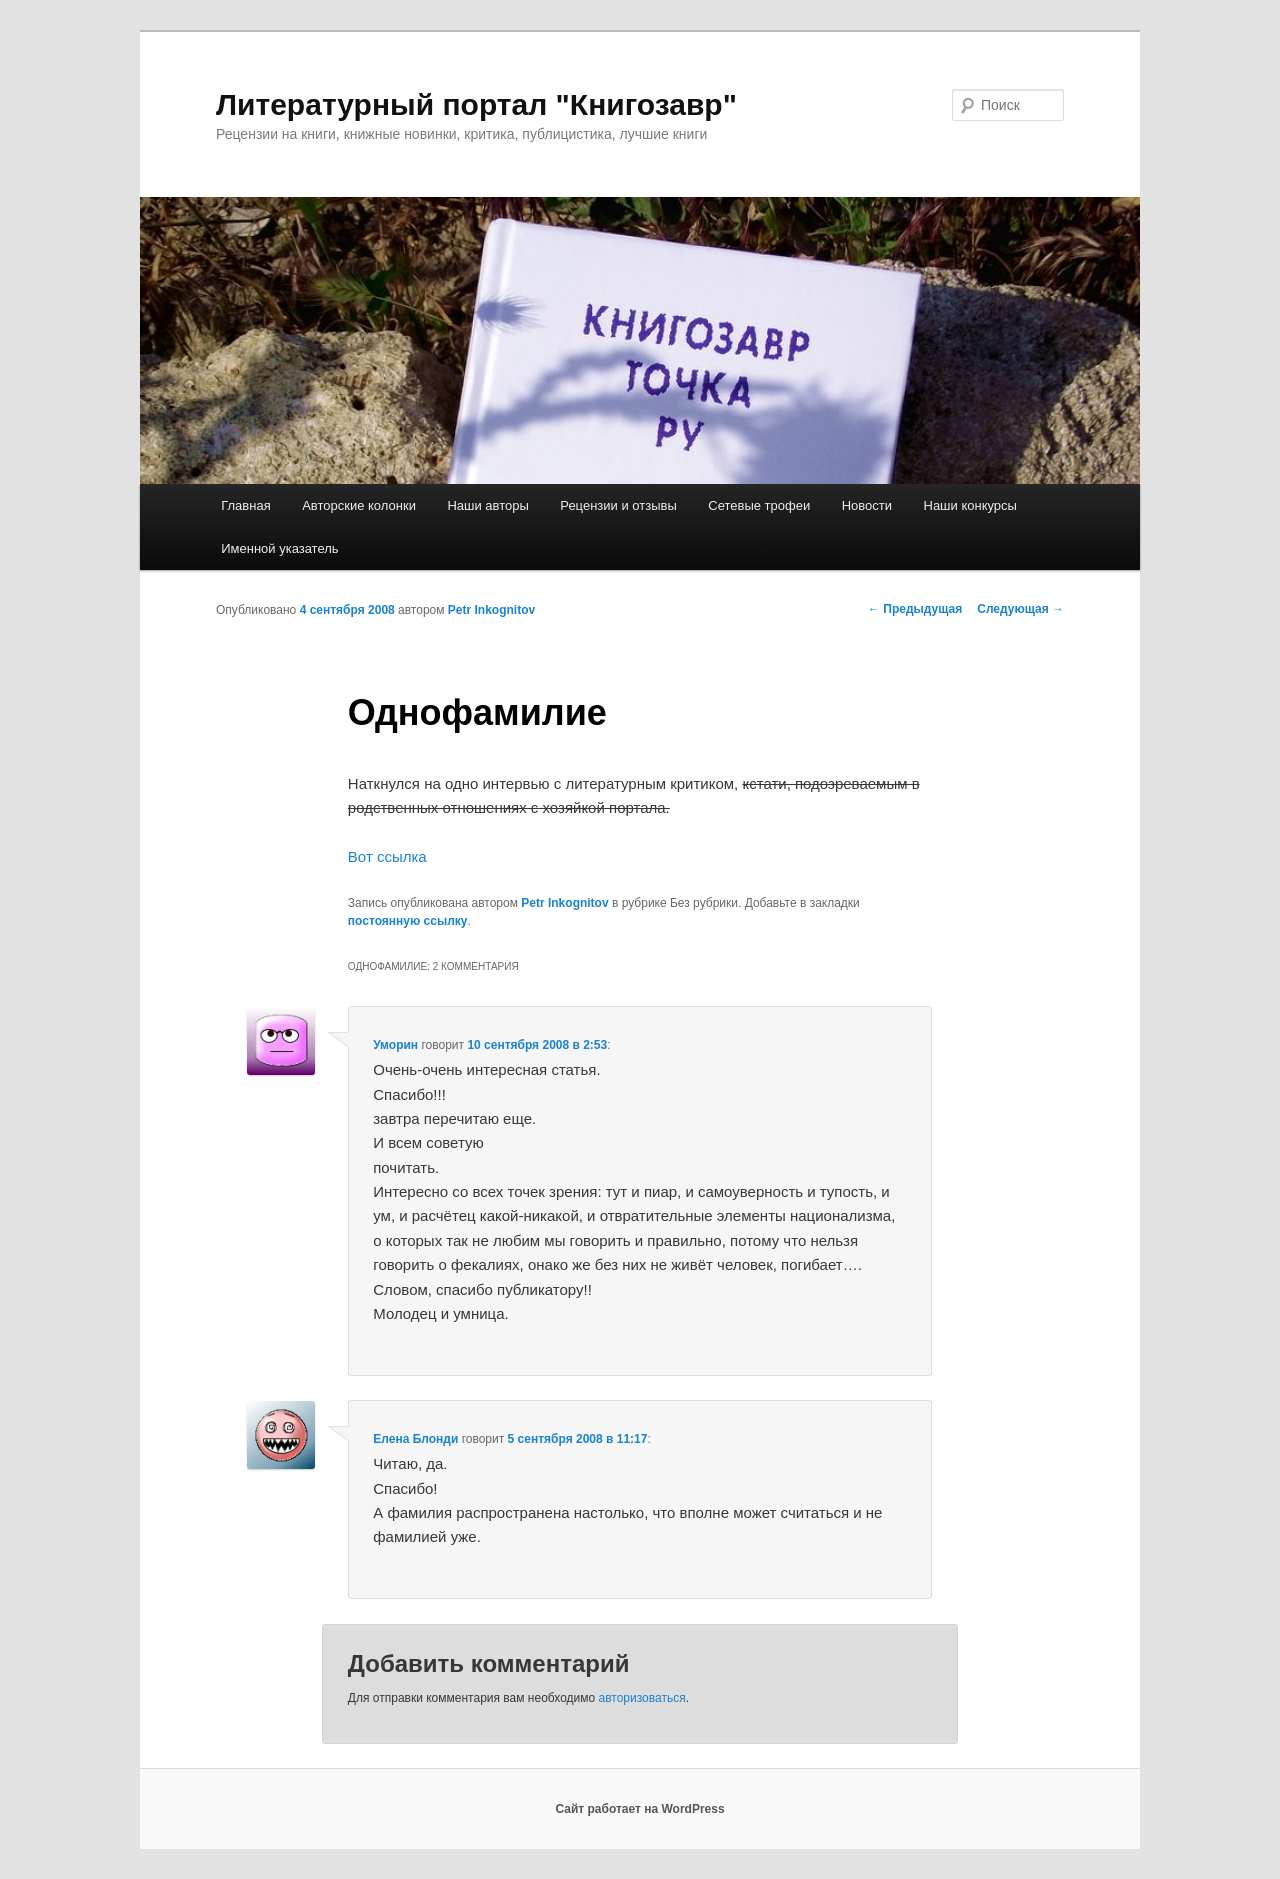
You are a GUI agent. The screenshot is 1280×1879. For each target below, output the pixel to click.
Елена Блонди (415, 1439)
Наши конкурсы (970, 505)
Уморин (395, 1045)
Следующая (1020, 609)
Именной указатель (279, 548)
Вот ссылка (387, 856)
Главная (245, 505)
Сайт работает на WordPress (639, 1809)
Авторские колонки (359, 505)
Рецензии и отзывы (618, 505)
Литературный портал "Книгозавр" (476, 104)
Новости (867, 505)
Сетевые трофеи (759, 505)
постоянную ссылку (408, 921)
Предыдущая (915, 609)
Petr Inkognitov (491, 610)
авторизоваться (642, 1698)
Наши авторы (487, 505)
